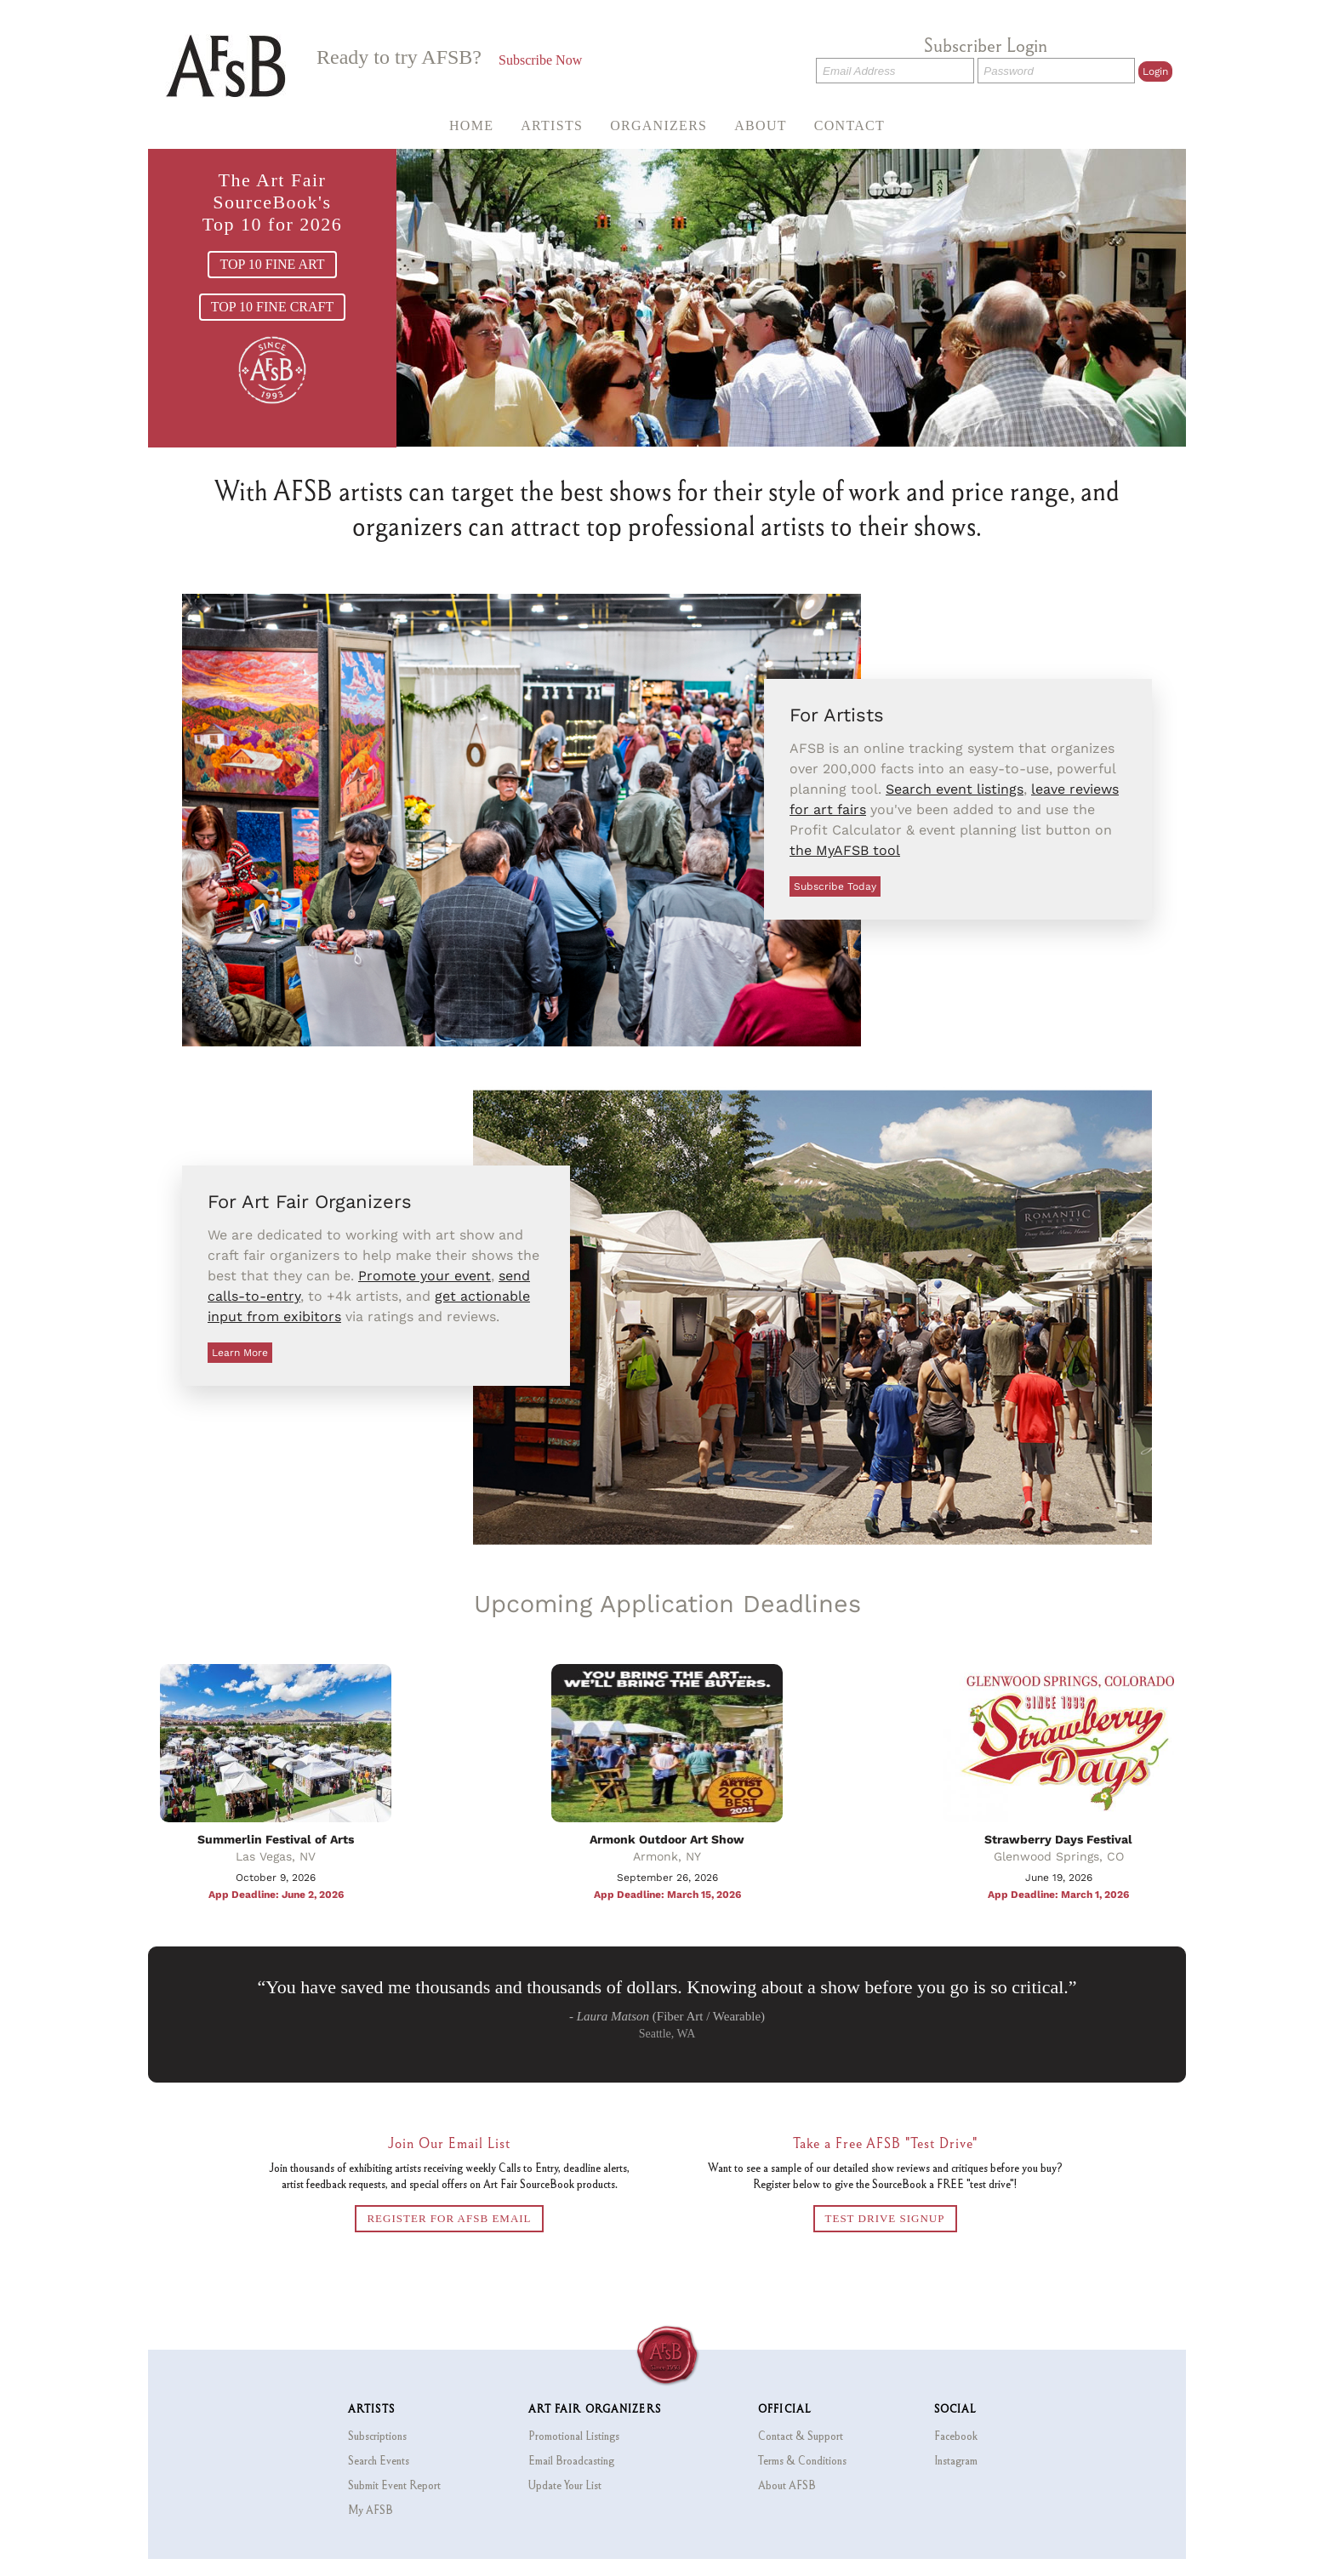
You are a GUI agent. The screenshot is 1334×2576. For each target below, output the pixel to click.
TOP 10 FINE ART (271, 264)
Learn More (240, 1353)
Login (1155, 71)
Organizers (658, 125)
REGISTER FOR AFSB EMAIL (449, 2218)
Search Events (378, 2460)
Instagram (956, 2460)
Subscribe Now (540, 60)
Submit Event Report (394, 2485)
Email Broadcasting (571, 2460)
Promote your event (424, 1276)
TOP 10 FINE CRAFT (272, 306)
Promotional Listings (573, 2435)
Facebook (956, 2435)
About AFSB (787, 2485)
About (760, 125)
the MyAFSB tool (845, 850)
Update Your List (564, 2485)
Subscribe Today (835, 886)
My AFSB (370, 2509)
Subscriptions (377, 2435)
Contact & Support (800, 2435)
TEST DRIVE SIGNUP (885, 2218)
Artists (552, 125)
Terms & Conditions (802, 2460)
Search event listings (954, 789)
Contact (849, 125)
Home (471, 125)
